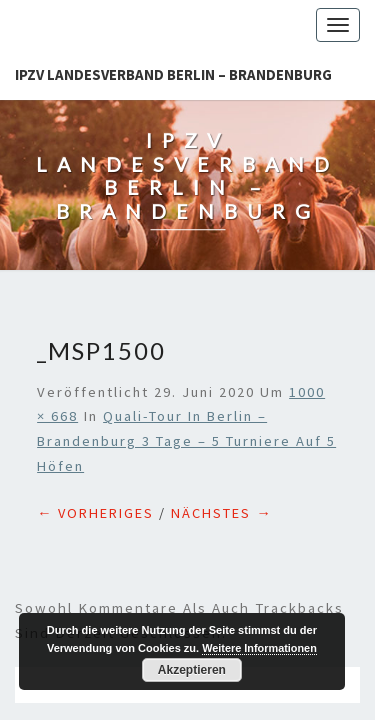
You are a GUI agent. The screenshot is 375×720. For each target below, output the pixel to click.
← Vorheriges (95, 413)
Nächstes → (221, 413)
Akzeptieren (192, 670)
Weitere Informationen (259, 648)
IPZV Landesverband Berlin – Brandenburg (173, 74)
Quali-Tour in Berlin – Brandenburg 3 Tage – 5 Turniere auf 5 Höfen (186, 341)
